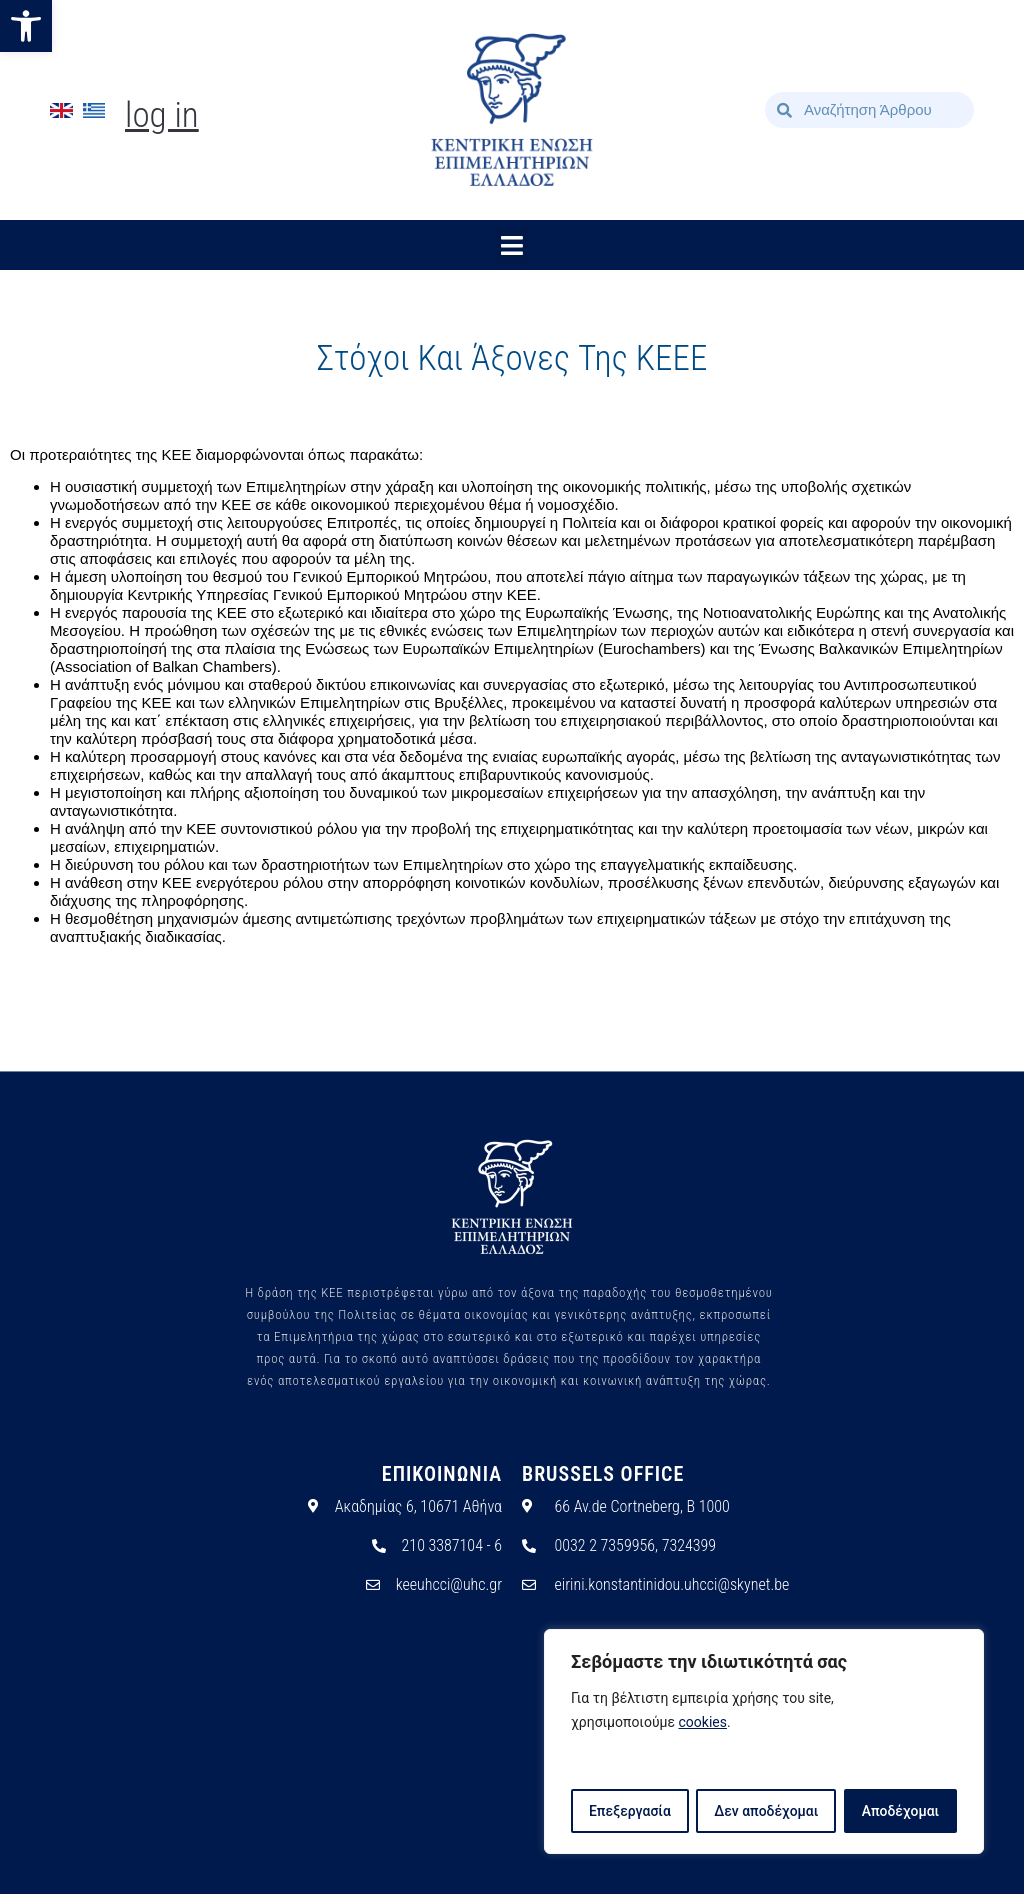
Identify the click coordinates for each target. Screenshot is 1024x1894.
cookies (703, 1723)
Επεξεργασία (629, 1811)
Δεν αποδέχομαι (766, 1811)
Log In (162, 115)
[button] (26, 26)
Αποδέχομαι (901, 1811)
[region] (764, 1742)
